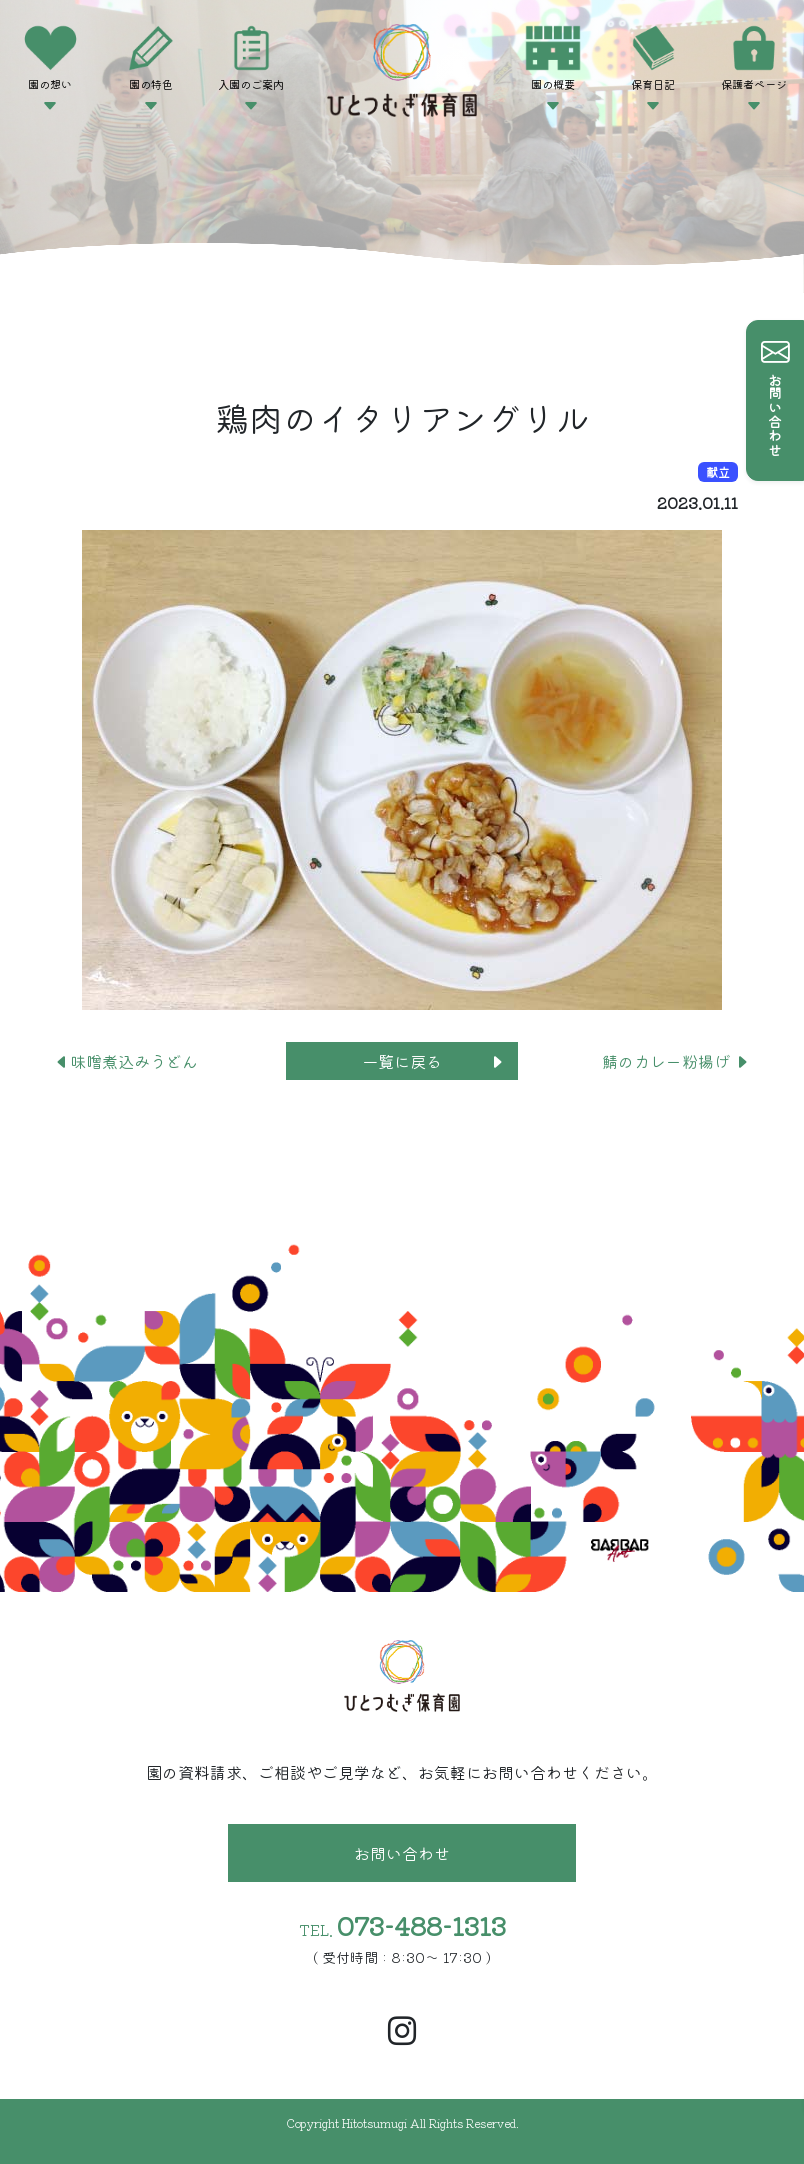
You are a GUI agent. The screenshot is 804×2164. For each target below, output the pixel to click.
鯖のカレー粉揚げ (676, 1061)
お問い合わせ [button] (402, 1853)
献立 (718, 471)
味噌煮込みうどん (126, 1061)
